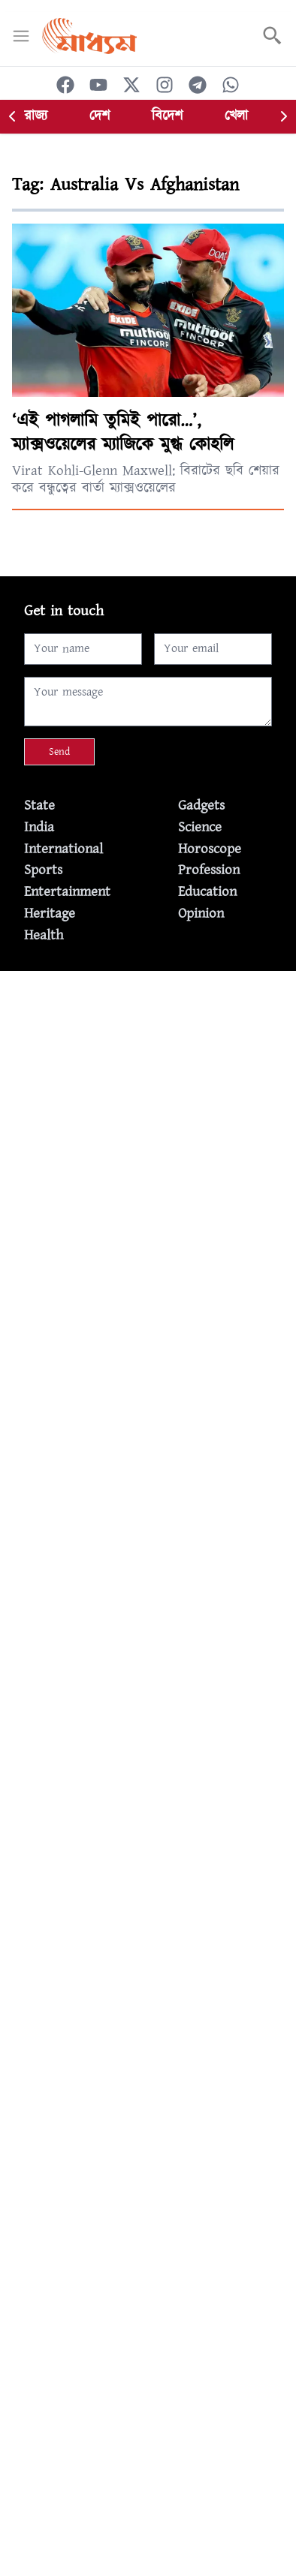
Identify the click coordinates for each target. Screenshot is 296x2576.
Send (59, 751)
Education (207, 892)
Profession (209, 870)
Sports (43, 870)
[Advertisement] (148, 1119)
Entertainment (67, 892)
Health (43, 935)
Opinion (201, 913)
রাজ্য (35, 116)
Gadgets (201, 805)
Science (200, 827)
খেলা (236, 116)
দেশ (99, 116)
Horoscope (209, 849)
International (63, 849)
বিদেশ (167, 116)
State (39, 805)
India (39, 827)
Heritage (49, 913)
